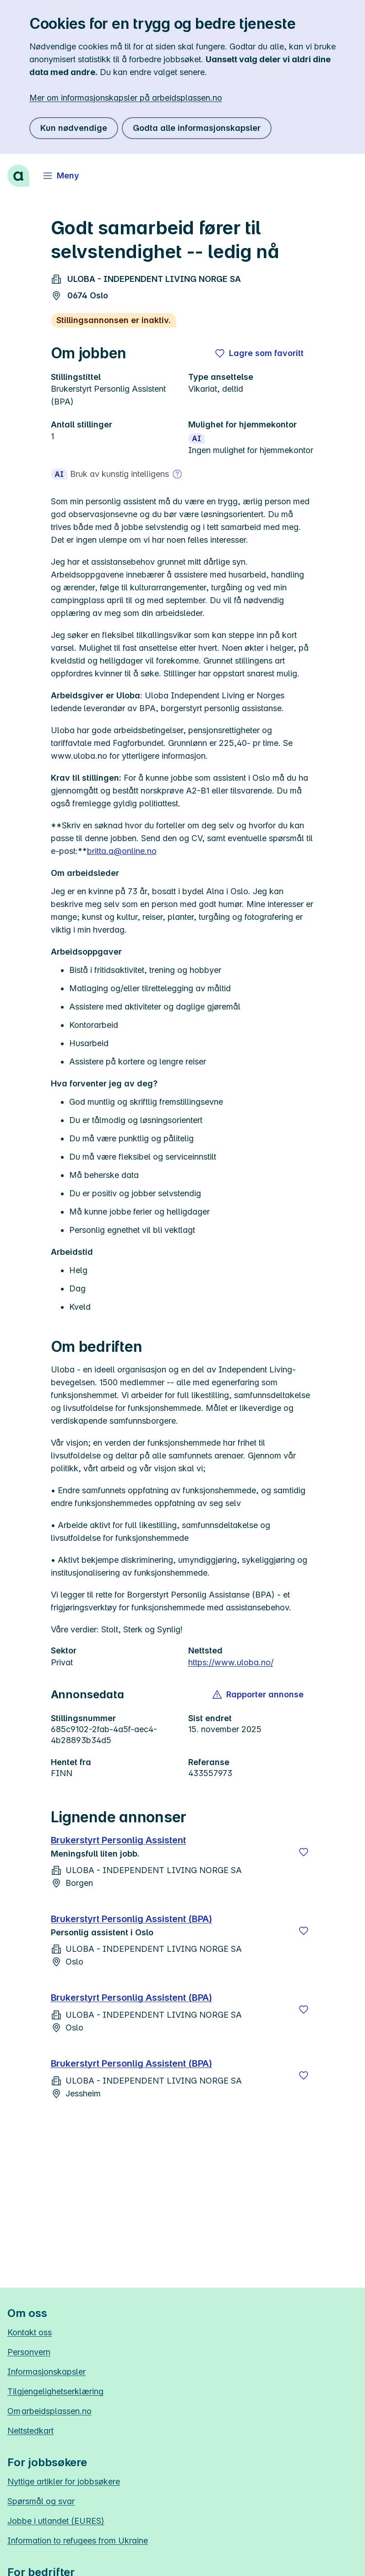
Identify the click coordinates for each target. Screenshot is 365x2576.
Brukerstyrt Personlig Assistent (118, 1840)
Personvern (28, 2352)
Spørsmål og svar (41, 2501)
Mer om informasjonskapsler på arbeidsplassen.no (125, 98)
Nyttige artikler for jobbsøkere (63, 2481)
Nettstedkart (30, 2431)
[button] (258, 1695)
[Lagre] (304, 1852)
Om (49, 2411)
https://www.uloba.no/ (230, 1662)
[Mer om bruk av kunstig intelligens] (177, 474)
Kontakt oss (29, 2332)
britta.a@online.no (122, 851)
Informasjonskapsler (46, 2371)
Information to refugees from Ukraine (77, 2540)
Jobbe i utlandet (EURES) (55, 2521)
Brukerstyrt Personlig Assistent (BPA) (131, 1918)
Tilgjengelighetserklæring (55, 2391)
